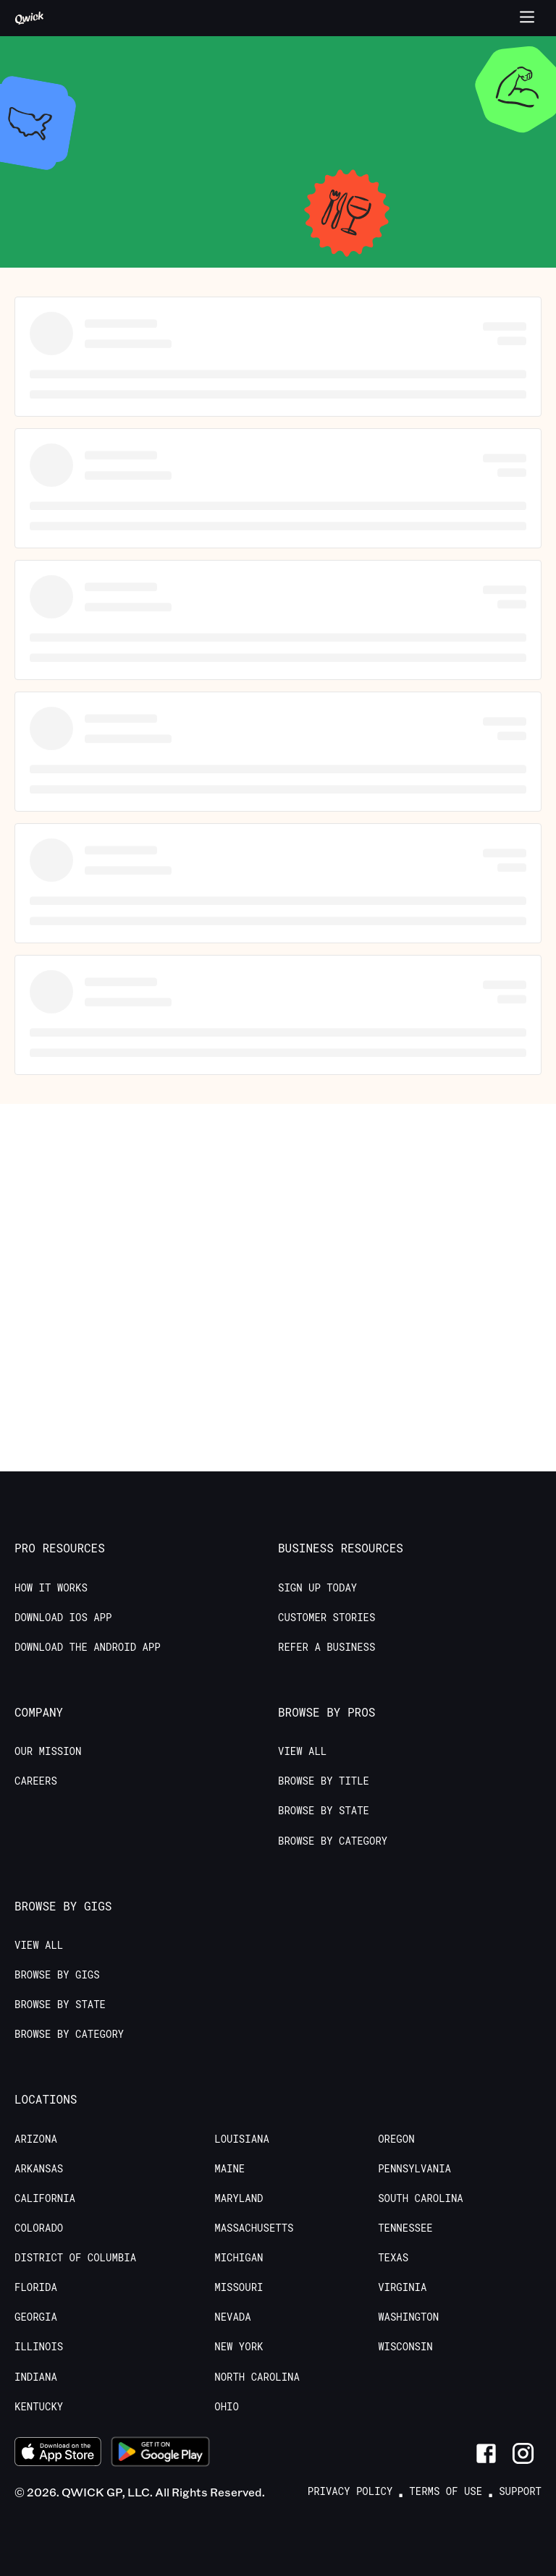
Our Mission (47, 1751)
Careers (35, 1781)
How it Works (51, 1587)
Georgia (35, 2317)
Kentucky (38, 2406)
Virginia (402, 2287)
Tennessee (405, 2228)
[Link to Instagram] (523, 2453)
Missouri (238, 2287)
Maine (229, 2168)
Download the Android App (87, 1647)
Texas (393, 2257)
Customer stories (326, 1617)
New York (238, 2346)
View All (302, 1751)
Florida (35, 2287)
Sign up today (317, 1587)
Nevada (232, 2317)
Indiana (35, 2377)
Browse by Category (332, 1841)
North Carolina (257, 2377)
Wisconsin (405, 2346)
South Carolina (420, 2198)
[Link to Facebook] (486, 2453)
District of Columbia (75, 2257)
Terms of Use (445, 2491)
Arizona (35, 2139)
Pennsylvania (414, 2168)
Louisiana (241, 2139)
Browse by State (323, 1810)
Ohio (226, 2406)
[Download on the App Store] (57, 2453)
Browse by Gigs (57, 1974)
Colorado (38, 2228)
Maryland (238, 2198)
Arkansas (38, 2168)
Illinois (38, 2346)
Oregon (396, 2139)
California (44, 2198)
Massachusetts (253, 2228)
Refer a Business (326, 1647)
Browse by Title (323, 1781)
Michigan (238, 2257)
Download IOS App (62, 1617)
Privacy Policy (350, 2491)
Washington (408, 2317)
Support (520, 2491)
